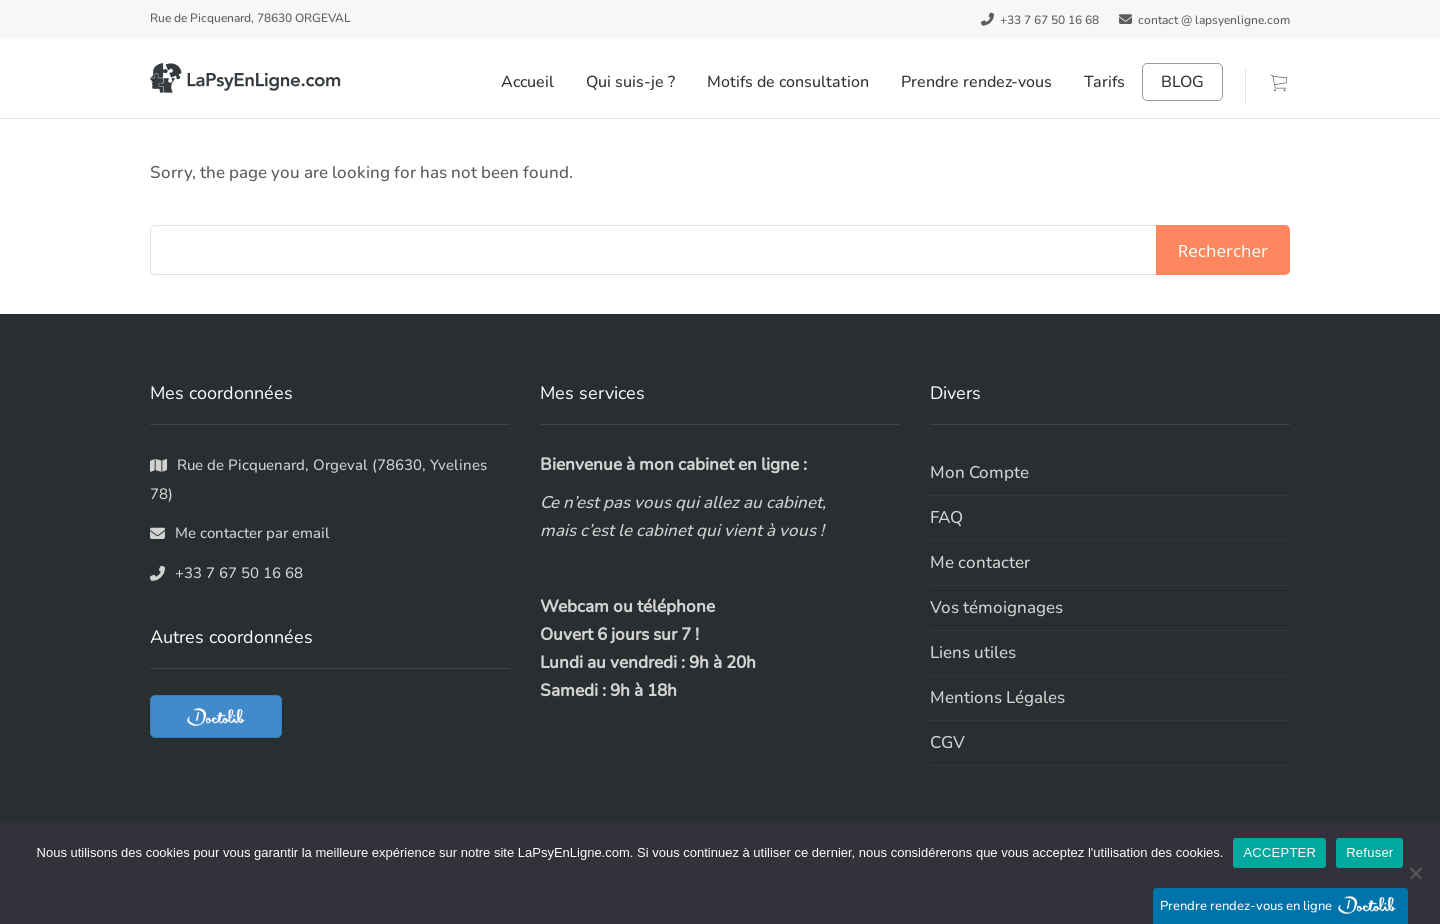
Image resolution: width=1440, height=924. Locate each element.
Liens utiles (973, 652)
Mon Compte (979, 472)
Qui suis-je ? (630, 82)
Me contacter (980, 562)
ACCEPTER (1279, 852)
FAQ (946, 517)
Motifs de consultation (788, 82)
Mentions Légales (997, 697)
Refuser (1369, 852)
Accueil (527, 82)
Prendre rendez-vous (976, 82)
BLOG (1182, 82)
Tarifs (1104, 82)
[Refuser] (1415, 873)
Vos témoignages (996, 607)
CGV (947, 742)
